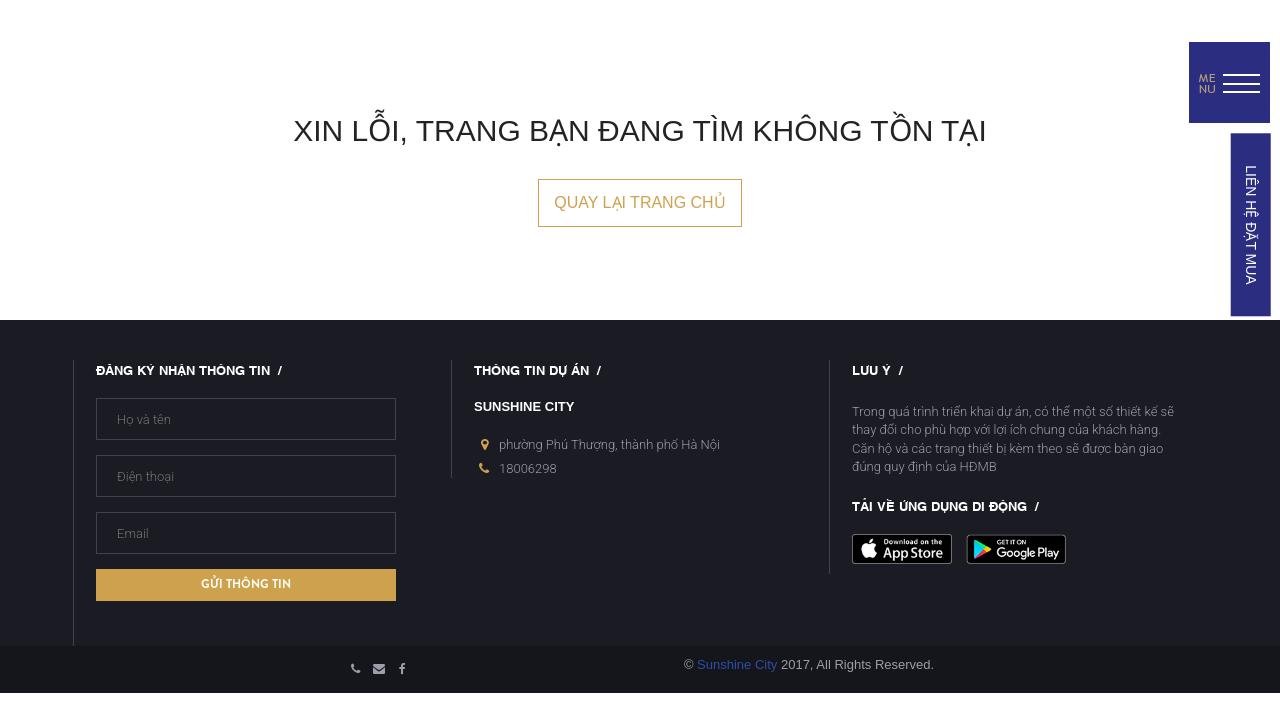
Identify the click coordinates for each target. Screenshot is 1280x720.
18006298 (528, 468)
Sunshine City (737, 664)
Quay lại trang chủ (639, 202)
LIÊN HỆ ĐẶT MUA (1250, 224)
